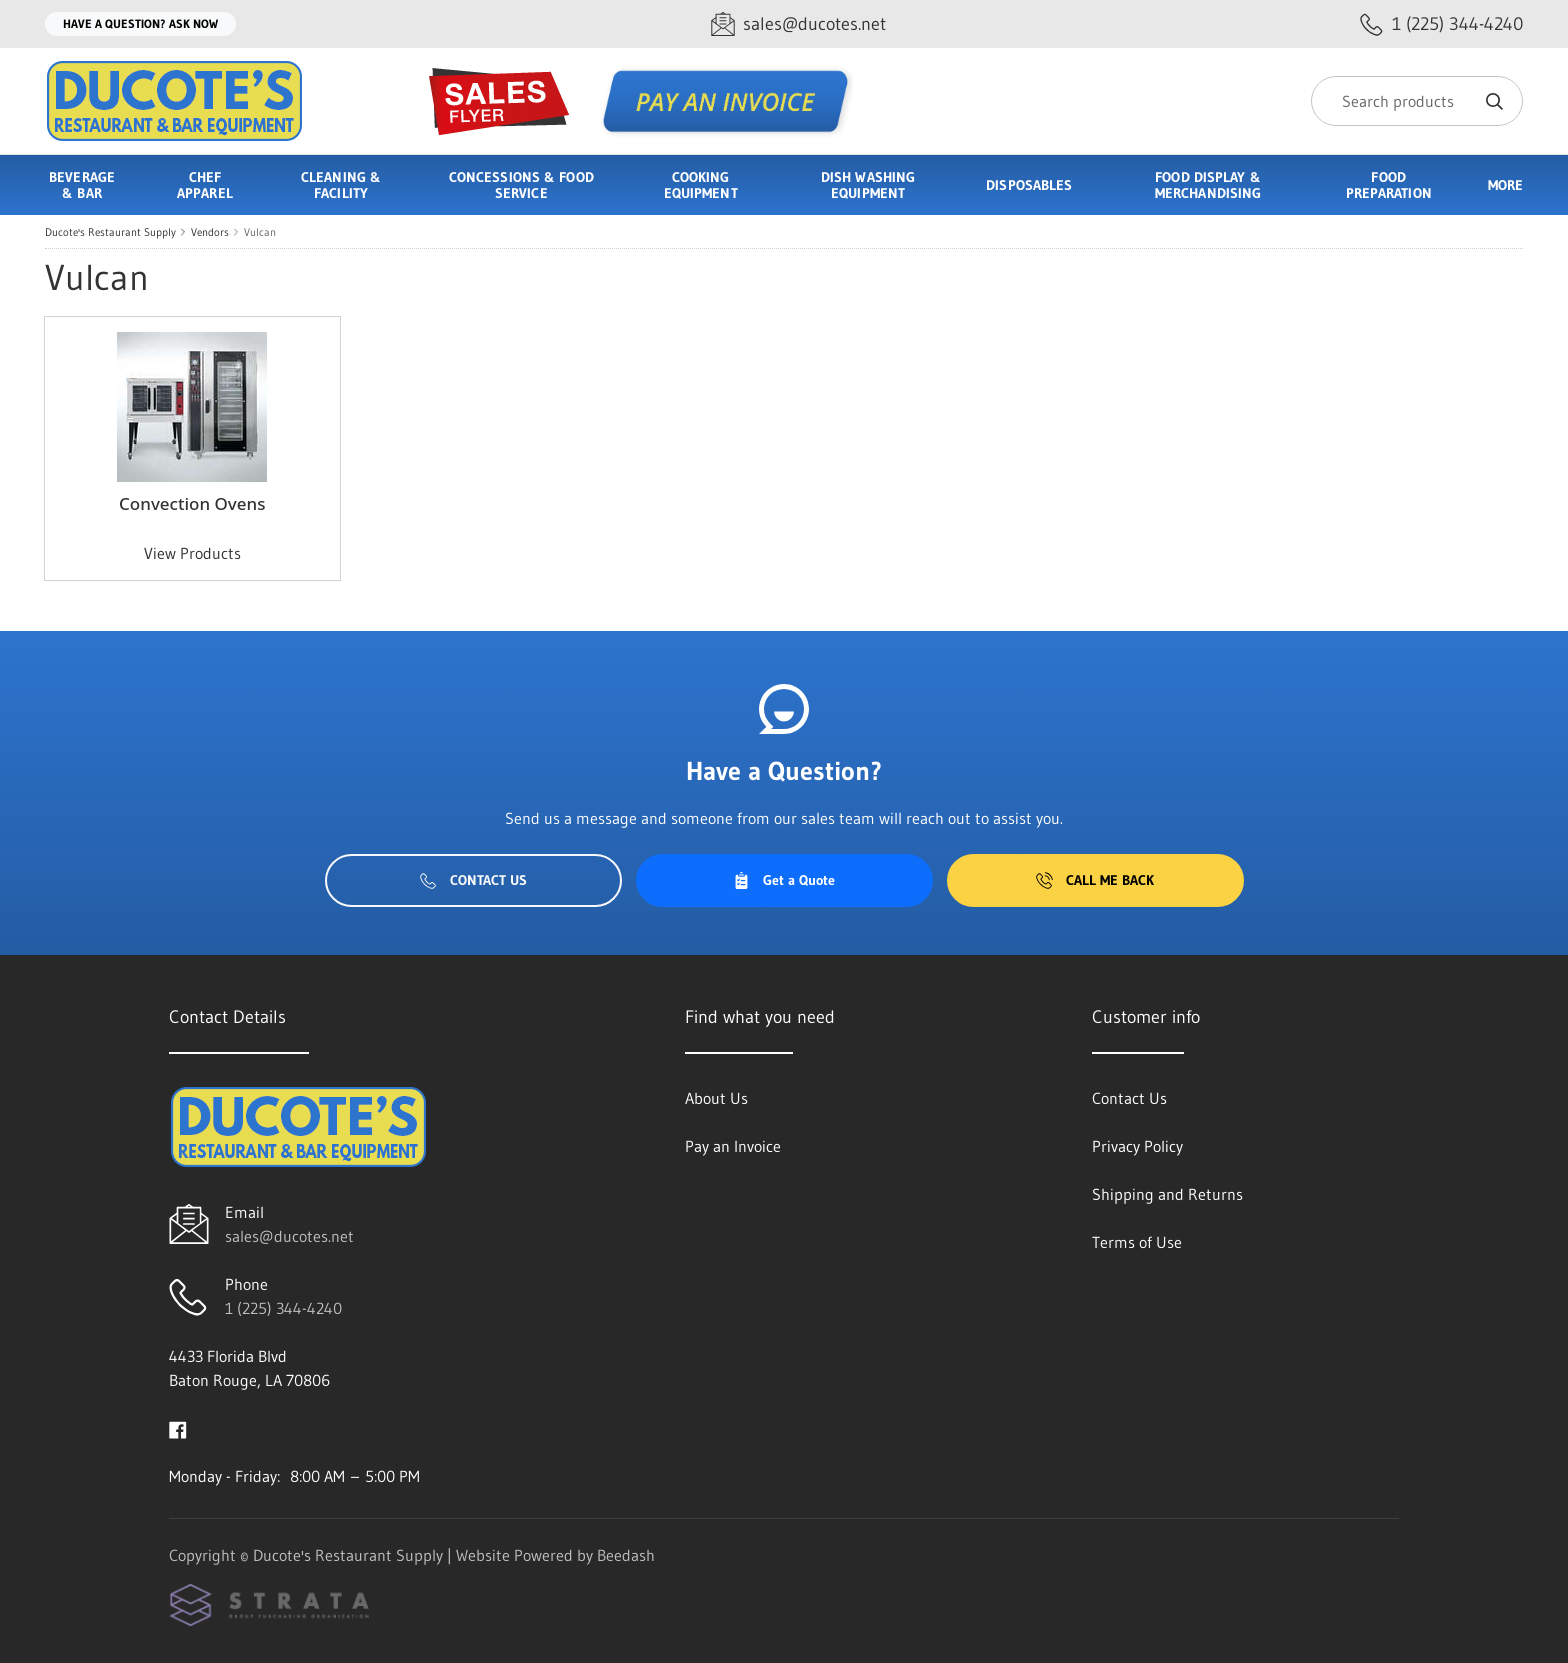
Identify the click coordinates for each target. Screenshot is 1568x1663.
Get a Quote (784, 880)
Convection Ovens (192, 503)
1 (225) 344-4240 (283, 1308)
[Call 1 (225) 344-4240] (1441, 24)
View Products (192, 553)
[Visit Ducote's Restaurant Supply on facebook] (178, 1428)
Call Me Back (1095, 880)
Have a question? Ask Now (140, 23)
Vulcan (260, 232)
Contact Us (473, 880)
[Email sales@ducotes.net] (798, 24)
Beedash (626, 1555)
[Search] (1417, 101)
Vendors (210, 232)
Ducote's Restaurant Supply (110, 232)
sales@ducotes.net (289, 1236)
